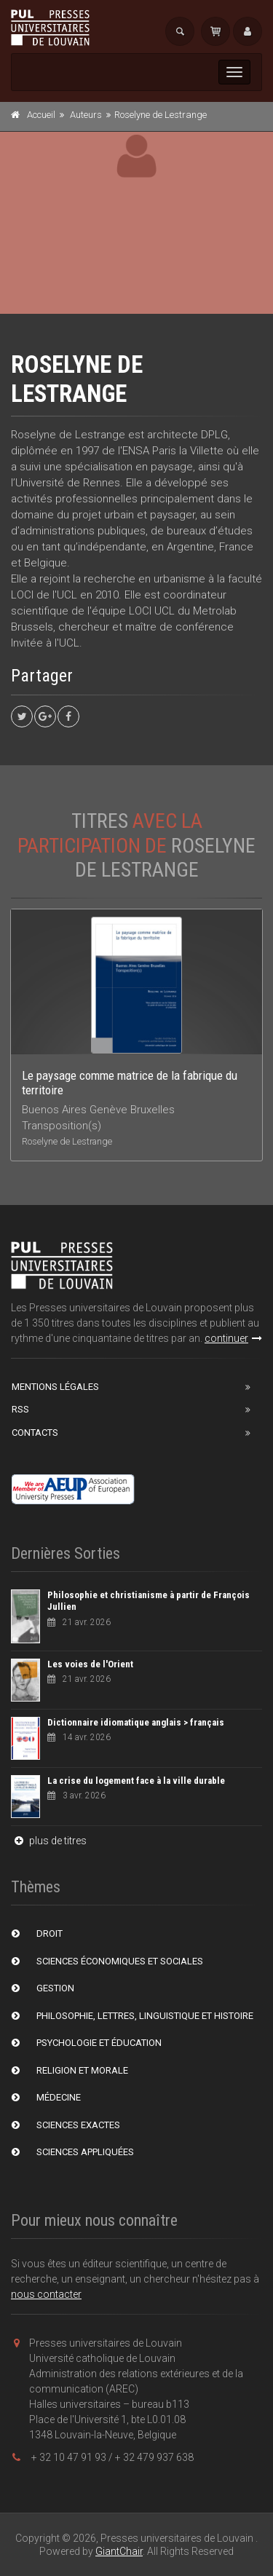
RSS (20, 1409)
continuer (233, 1338)
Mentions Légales (55, 1386)
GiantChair (119, 2551)
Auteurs (86, 114)
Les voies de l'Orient (90, 1664)
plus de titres (49, 1840)
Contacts (35, 1432)
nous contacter (46, 2294)
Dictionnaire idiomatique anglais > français (135, 1722)
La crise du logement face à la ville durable (136, 1780)
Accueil (41, 114)
